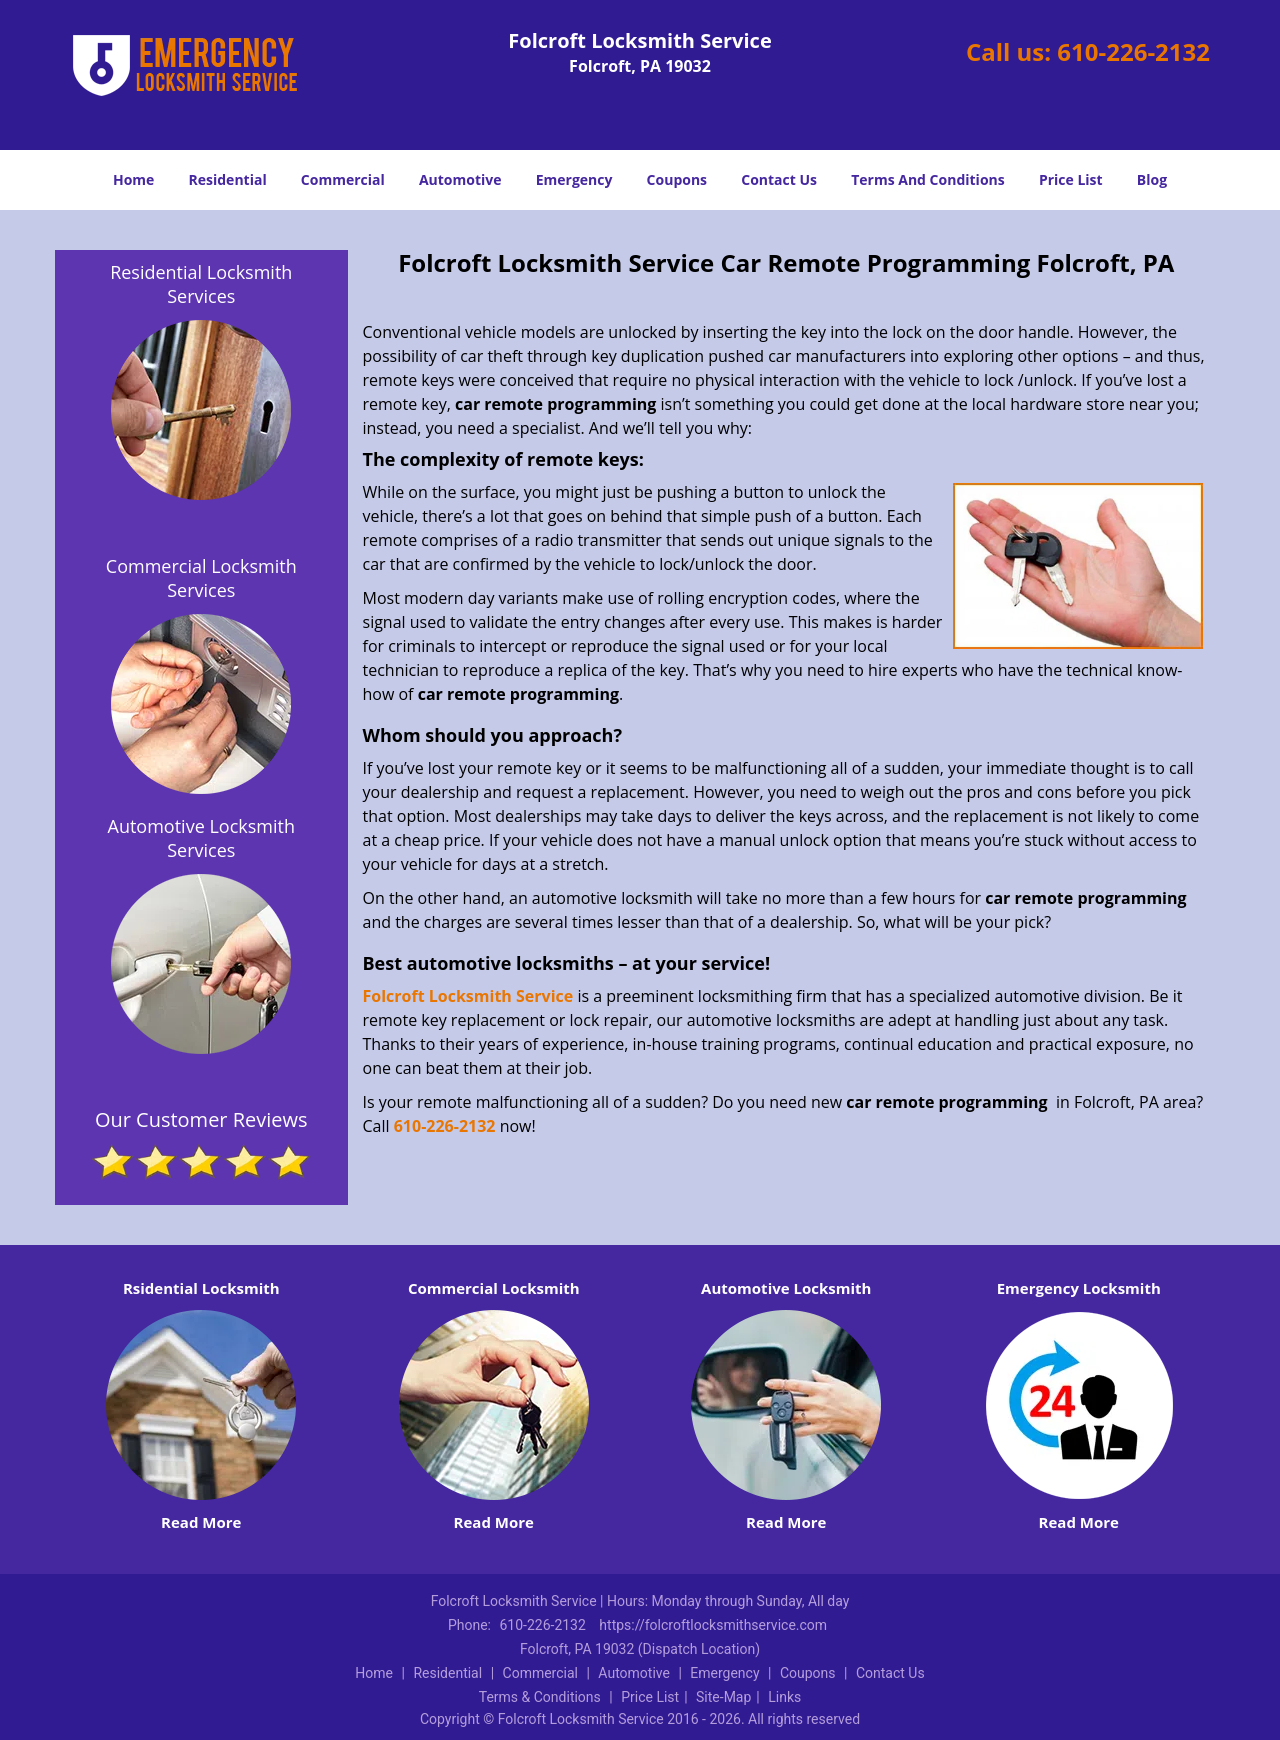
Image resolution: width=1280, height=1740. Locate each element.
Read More (201, 1522)
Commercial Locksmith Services (201, 578)
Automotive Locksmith (786, 1288)
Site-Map (723, 1697)
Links (784, 1697)
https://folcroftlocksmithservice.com (713, 1625)
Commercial (343, 179)
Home (133, 179)
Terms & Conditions (540, 1697)
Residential (228, 179)
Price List (1071, 179)
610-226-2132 (1133, 51)
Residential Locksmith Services (201, 284)
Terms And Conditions (928, 179)
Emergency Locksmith (1079, 1288)
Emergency (574, 179)
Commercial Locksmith (494, 1288)
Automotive (460, 179)
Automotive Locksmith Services (201, 838)
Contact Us (779, 179)
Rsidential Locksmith (201, 1288)
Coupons (677, 179)
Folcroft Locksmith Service (468, 996)
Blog (1152, 179)
